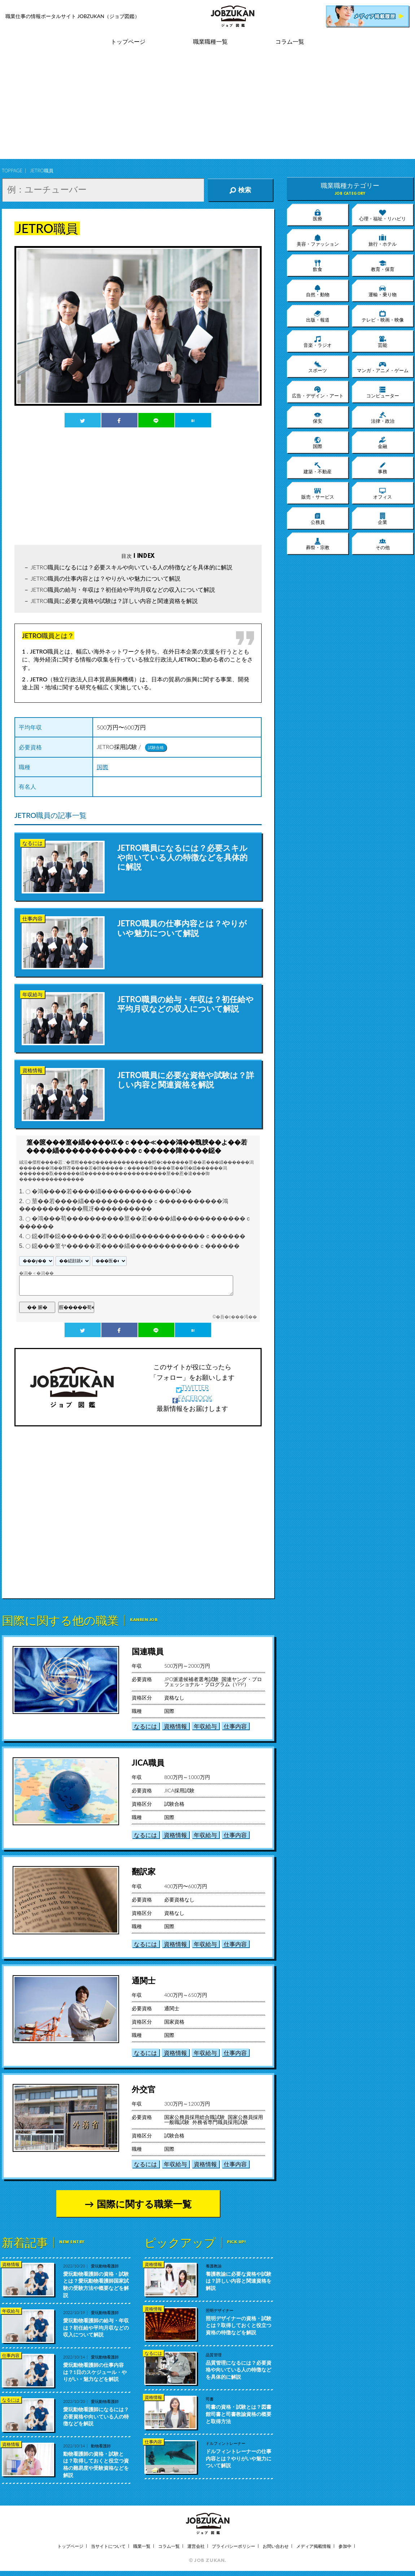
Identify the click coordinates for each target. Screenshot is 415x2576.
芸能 (382, 341)
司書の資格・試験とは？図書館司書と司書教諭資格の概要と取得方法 (238, 2414)
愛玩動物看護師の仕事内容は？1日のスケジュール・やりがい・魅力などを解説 (95, 2372)
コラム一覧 (289, 42)
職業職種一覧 (210, 42)
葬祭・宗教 (317, 543)
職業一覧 (141, 2546)
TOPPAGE (12, 170)
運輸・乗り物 (382, 290)
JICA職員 (148, 1762)
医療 (317, 214)
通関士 (144, 1980)
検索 (240, 190)
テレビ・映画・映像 (383, 316)
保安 (317, 417)
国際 (102, 766)
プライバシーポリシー (233, 2546)
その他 (383, 543)
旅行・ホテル (382, 240)
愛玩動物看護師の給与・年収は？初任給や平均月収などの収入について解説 (96, 2327)
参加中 (344, 2546)
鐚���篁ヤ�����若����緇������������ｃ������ (136, 1246)
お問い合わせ (276, 2546)
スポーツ (317, 366)
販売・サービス (317, 493)
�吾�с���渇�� (236, 1316)
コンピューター (382, 392)
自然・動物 (317, 290)
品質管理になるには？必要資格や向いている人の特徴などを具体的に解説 (238, 2370)
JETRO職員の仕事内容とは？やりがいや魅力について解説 (106, 578)
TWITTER (192, 1387)
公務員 (318, 518)
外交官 (144, 2089)
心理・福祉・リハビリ (382, 214)
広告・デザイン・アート (318, 392)
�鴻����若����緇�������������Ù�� (112, 1191)
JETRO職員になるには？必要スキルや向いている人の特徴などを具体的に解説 (132, 567)
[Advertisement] (207, 108)
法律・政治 (382, 417)
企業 (382, 518)
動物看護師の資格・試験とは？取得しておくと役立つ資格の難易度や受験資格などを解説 (96, 2464)
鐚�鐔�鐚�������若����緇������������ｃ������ (138, 1236)
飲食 (317, 265)
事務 (382, 467)
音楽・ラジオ (317, 341)
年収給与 (205, 1726)
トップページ (128, 42)
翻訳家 (144, 1871)
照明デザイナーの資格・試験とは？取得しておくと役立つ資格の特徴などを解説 (238, 2325)
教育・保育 (382, 265)
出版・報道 (317, 316)
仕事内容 (235, 1726)
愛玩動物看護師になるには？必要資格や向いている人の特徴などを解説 (96, 2416)
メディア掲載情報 (313, 2546)
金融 (382, 442)
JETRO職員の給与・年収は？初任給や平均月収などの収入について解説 (123, 589)
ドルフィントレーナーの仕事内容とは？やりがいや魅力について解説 (238, 2458)
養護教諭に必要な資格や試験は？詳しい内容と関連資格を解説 (238, 2281)
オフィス (382, 493)
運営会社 (196, 2546)
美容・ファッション (318, 240)
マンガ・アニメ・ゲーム (383, 366)
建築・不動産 (317, 467)
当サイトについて (108, 2546)
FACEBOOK (192, 1398)
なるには (145, 1726)
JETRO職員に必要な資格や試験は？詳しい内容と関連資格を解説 (114, 600)
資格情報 (175, 1726)
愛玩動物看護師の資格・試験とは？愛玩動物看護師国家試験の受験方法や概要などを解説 (96, 2284)
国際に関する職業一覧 (144, 2204)
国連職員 (147, 1651)
